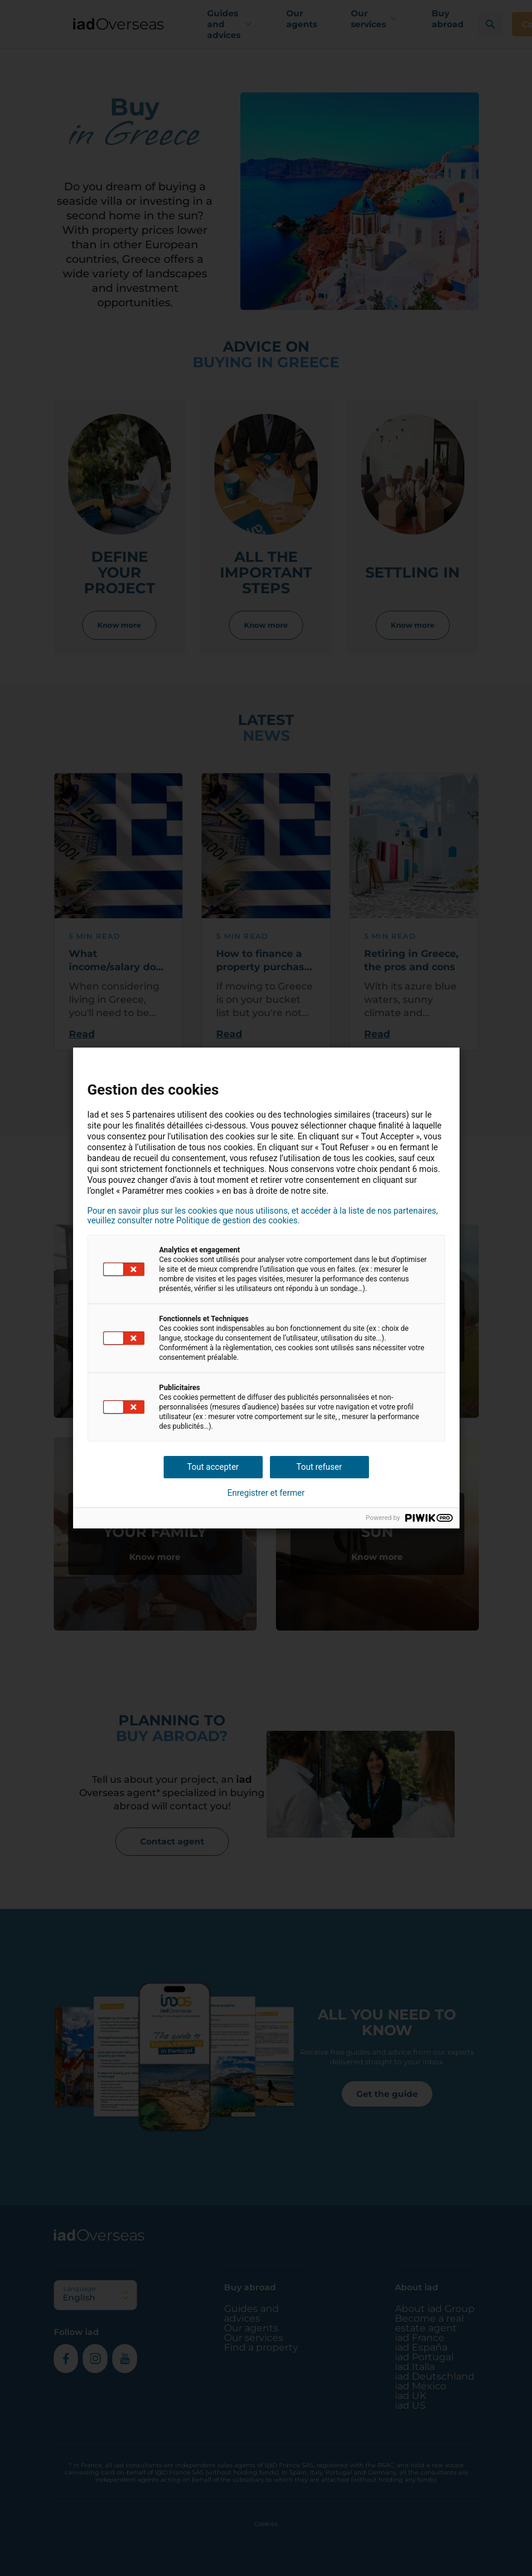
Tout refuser (319, 1467)
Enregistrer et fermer (266, 1493)
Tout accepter (213, 1467)
